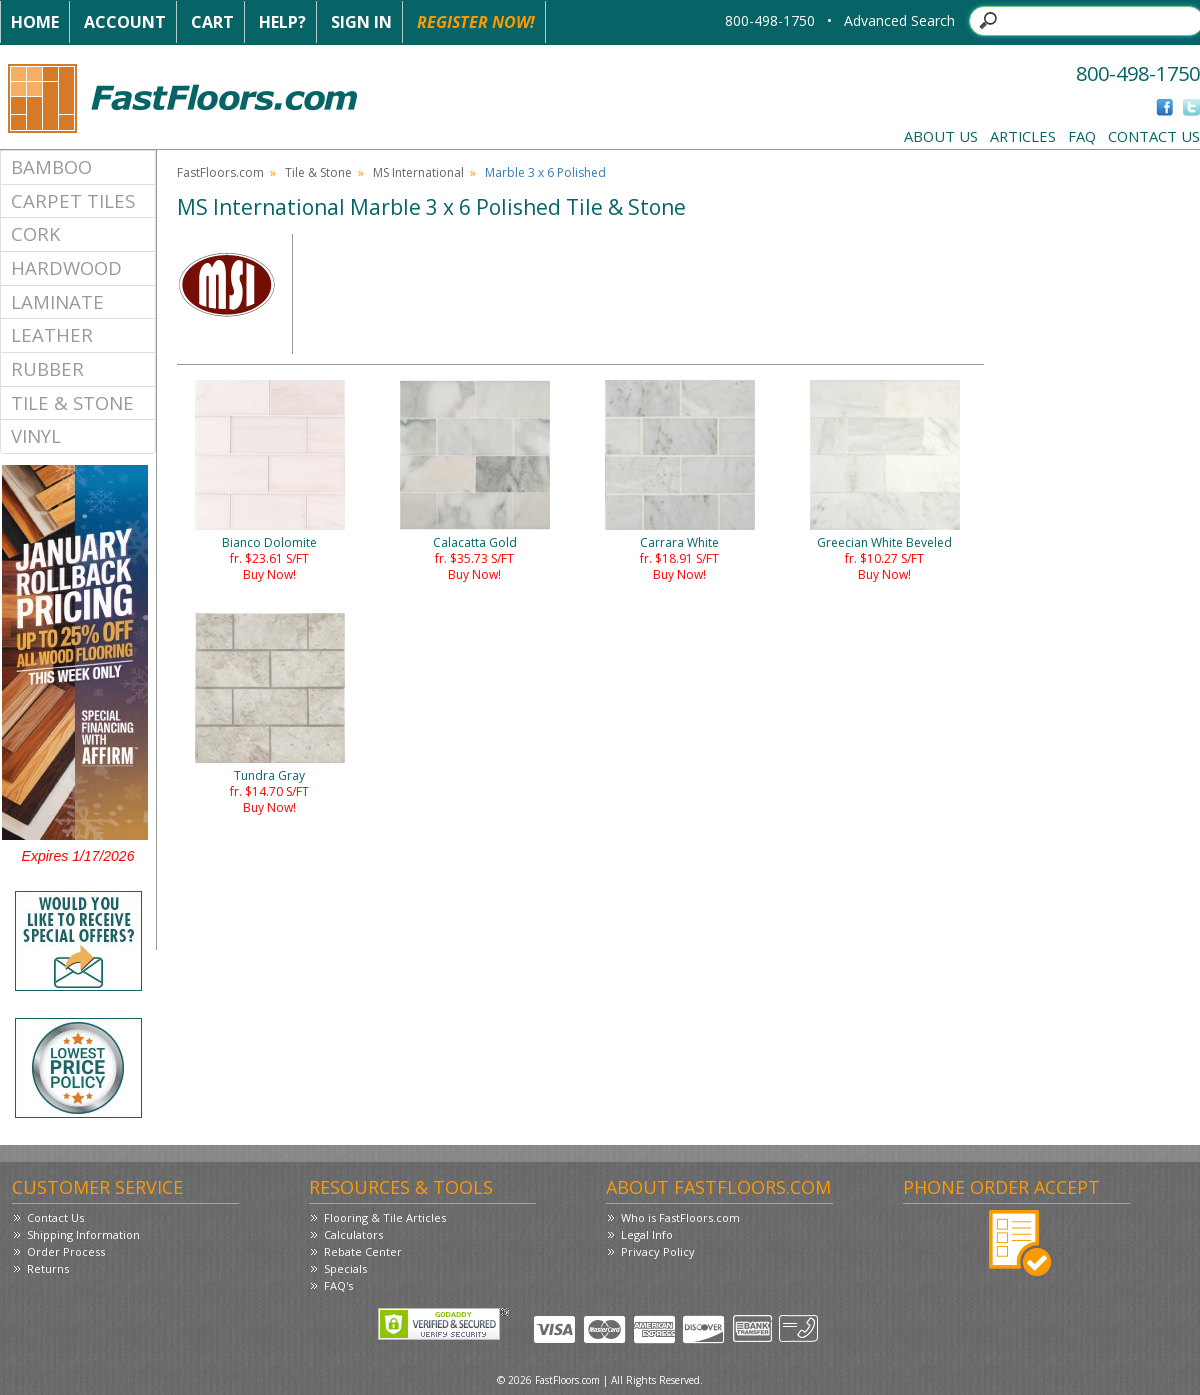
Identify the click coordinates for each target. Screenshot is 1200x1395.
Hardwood (66, 267)
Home (35, 22)
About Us (941, 136)
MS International (418, 172)
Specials (345, 1268)
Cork (36, 233)
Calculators (353, 1234)
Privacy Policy (658, 1251)
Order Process (66, 1251)
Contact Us (1154, 136)
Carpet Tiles (73, 200)
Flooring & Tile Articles (385, 1217)
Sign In (361, 22)
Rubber (47, 368)
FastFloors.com (220, 172)
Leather (52, 334)
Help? (282, 22)
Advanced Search (899, 20)
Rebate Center (363, 1251)
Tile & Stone (72, 402)
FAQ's (338, 1285)
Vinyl (36, 435)
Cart (212, 22)
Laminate (57, 301)
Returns (48, 1268)
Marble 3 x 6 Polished (545, 172)
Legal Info (647, 1234)
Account (125, 22)
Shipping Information (83, 1234)
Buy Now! (269, 574)
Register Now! (476, 22)
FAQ (1082, 136)
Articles (1023, 136)
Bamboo (51, 166)
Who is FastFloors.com (680, 1217)
